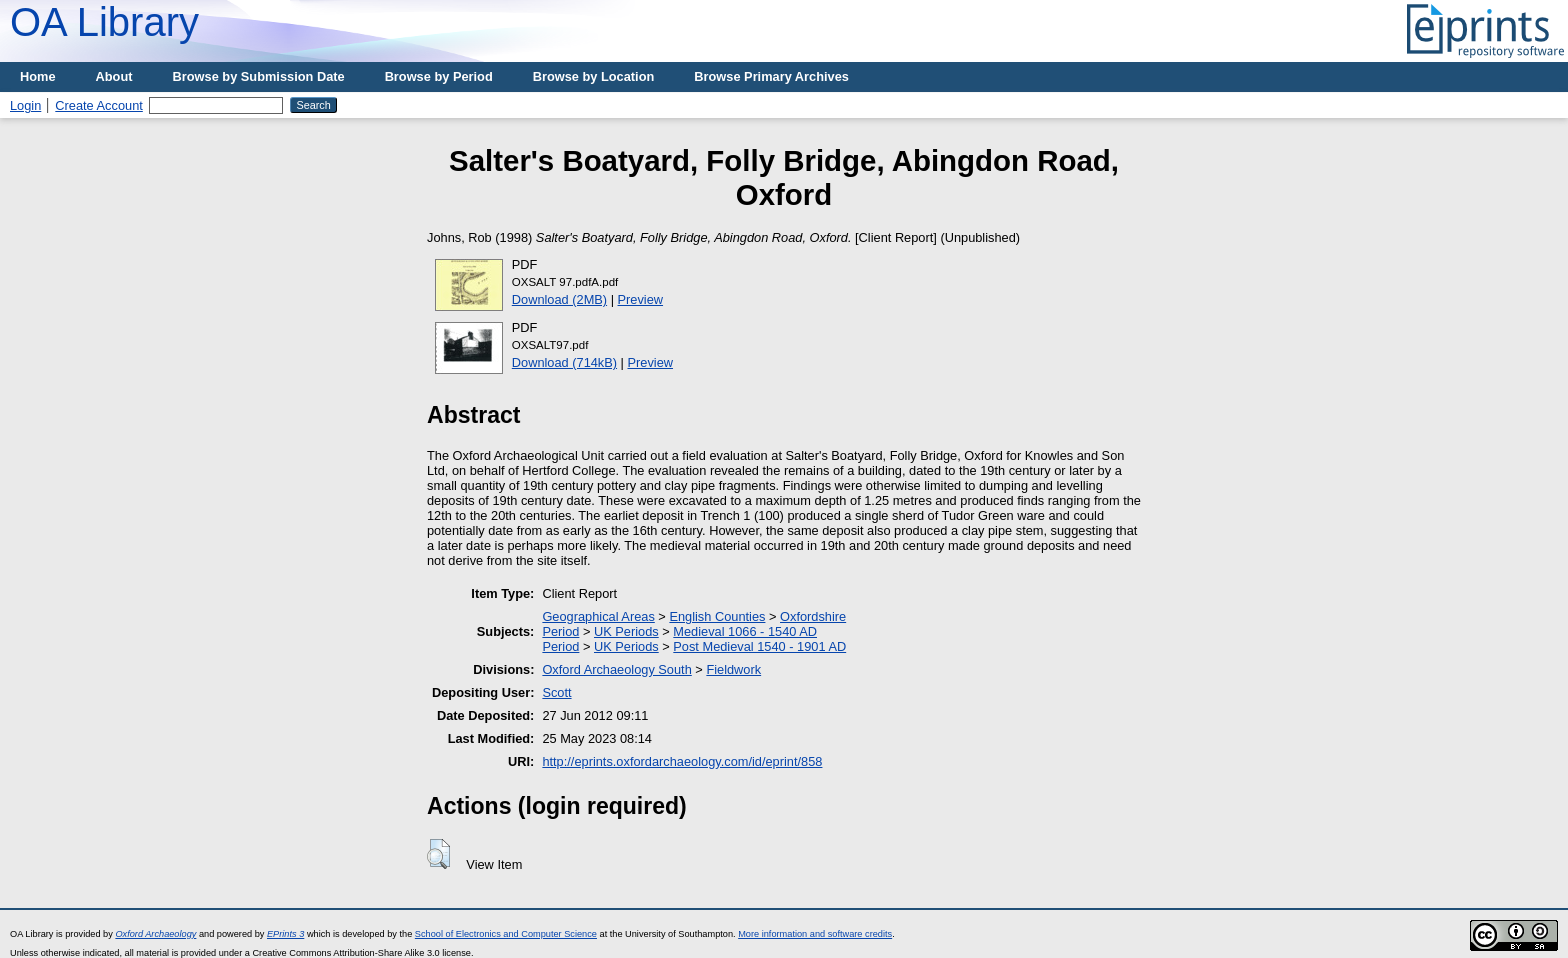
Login (25, 105)
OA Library (104, 22)
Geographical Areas (598, 616)
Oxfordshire (813, 616)
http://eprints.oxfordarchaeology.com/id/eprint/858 (682, 761)
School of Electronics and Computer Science (506, 934)
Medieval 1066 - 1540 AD (745, 631)
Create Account (99, 105)
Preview (641, 299)
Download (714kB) (564, 362)
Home (38, 76)
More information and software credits (815, 934)
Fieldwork (733, 669)
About (114, 76)
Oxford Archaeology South (616, 669)
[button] (438, 854)
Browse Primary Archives (771, 76)
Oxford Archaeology (155, 934)
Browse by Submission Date (259, 76)
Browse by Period (439, 76)
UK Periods (626, 631)
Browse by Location (594, 76)
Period (560, 631)
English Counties (717, 616)
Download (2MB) (559, 299)
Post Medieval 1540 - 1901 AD (759, 646)
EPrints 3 (285, 934)
